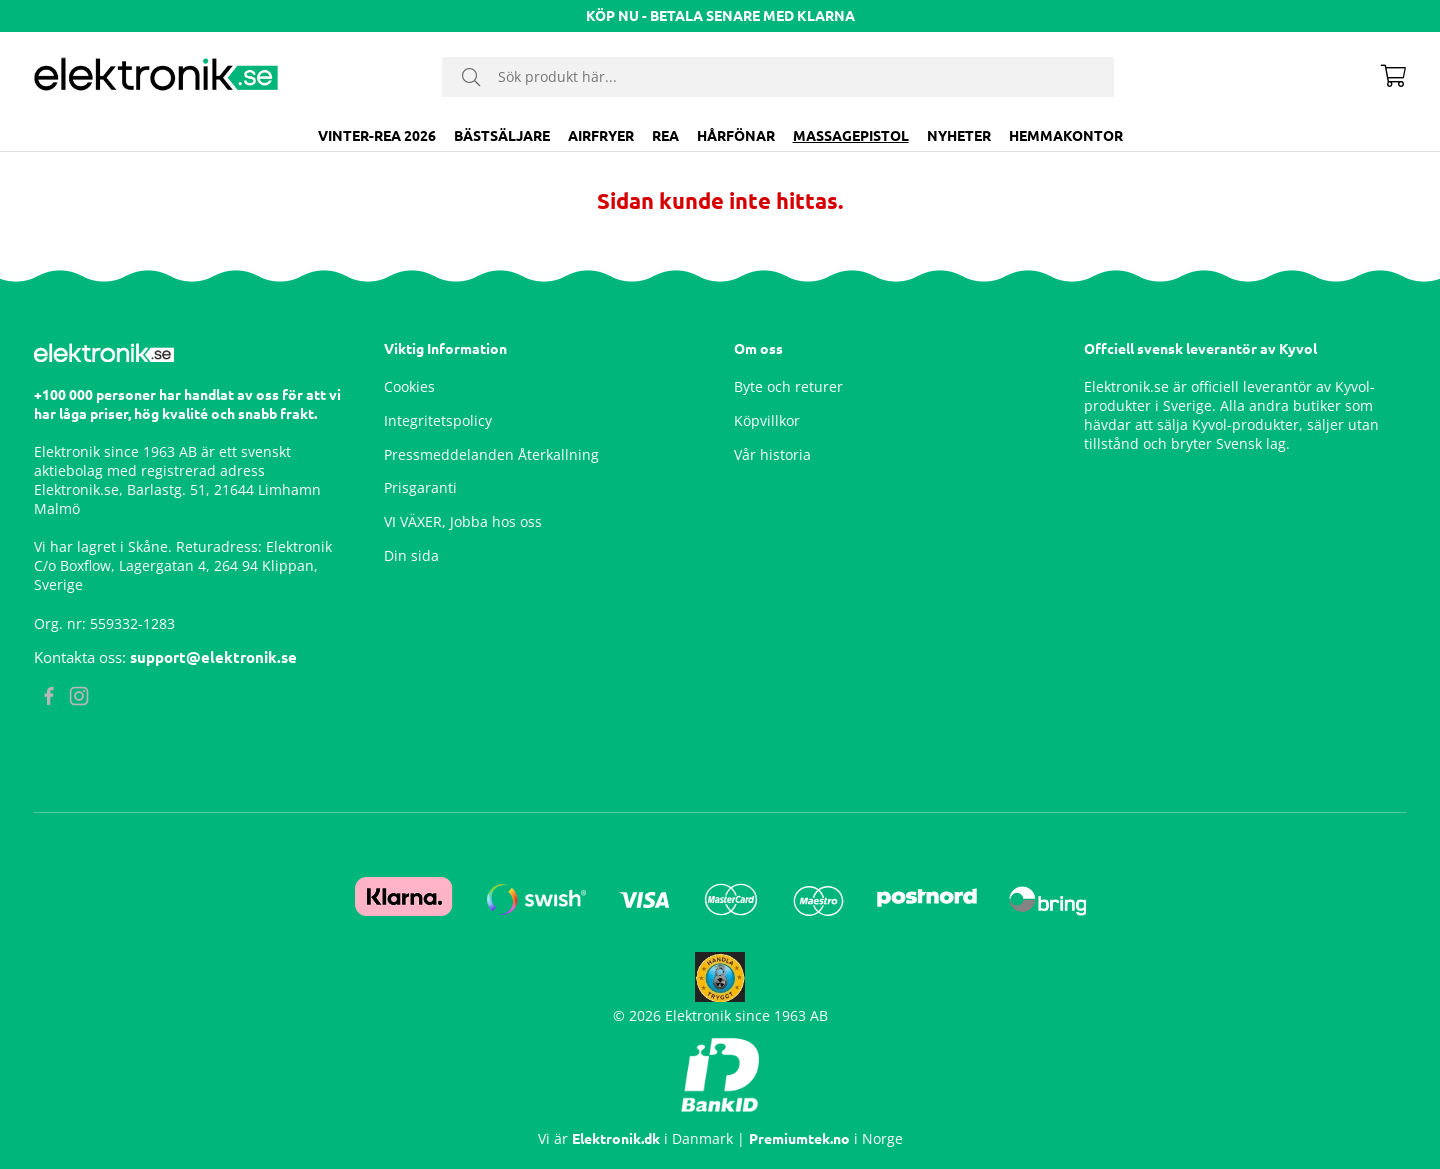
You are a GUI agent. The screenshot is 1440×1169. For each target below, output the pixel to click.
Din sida (411, 555)
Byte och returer (788, 386)
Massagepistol (851, 136)
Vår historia (772, 454)
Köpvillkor (767, 420)
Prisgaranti (420, 487)
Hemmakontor (1066, 136)
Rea (665, 136)
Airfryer (601, 136)
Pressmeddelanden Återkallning (491, 454)
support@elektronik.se (213, 657)
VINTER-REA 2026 (377, 136)
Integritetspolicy (438, 420)
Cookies (409, 386)
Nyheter (959, 136)
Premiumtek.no (799, 1139)
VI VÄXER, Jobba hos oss (463, 521)
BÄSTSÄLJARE (502, 136)
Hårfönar (736, 136)
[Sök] (778, 77)
